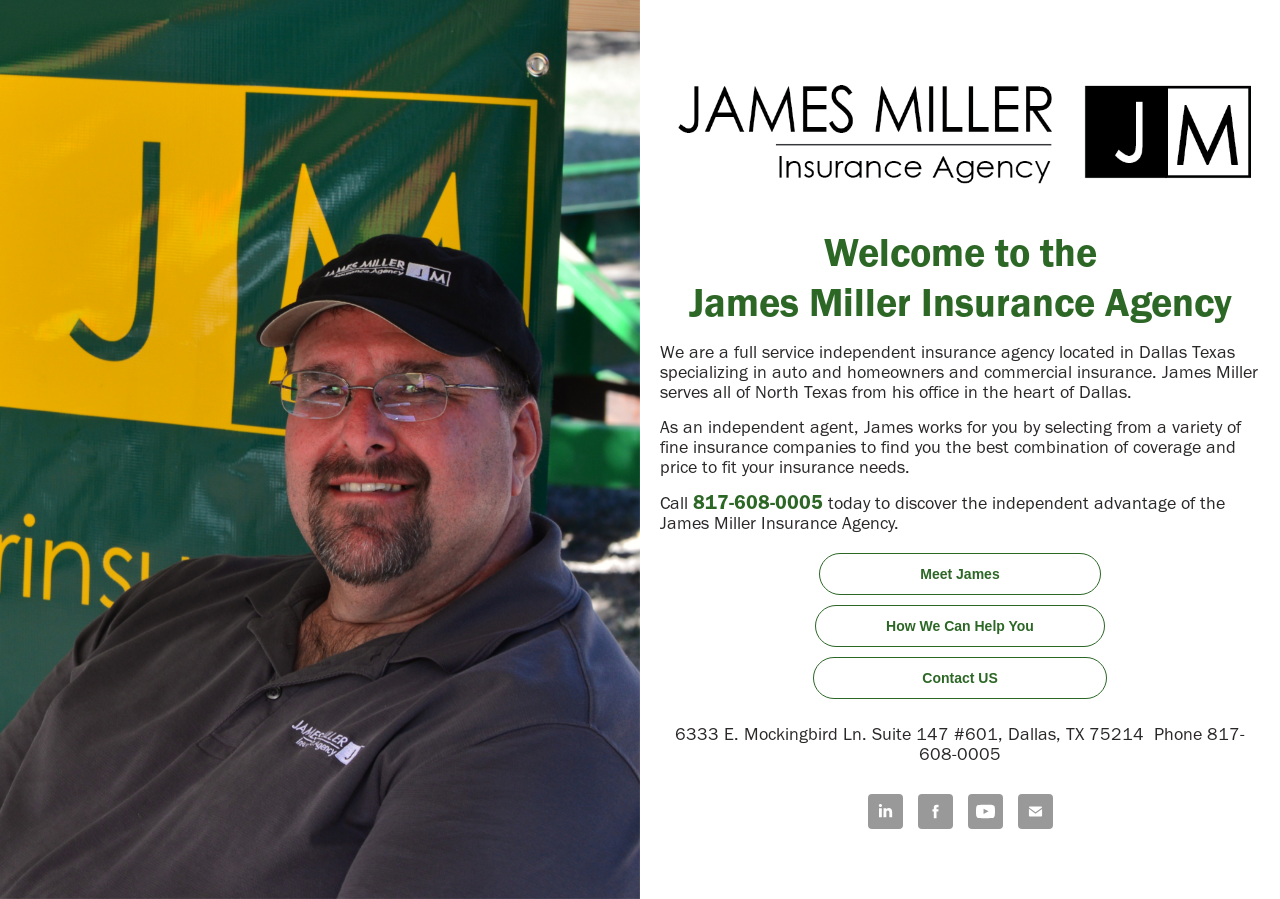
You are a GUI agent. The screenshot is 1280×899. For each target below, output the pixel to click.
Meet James (959, 574)
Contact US (959, 678)
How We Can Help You (960, 626)
